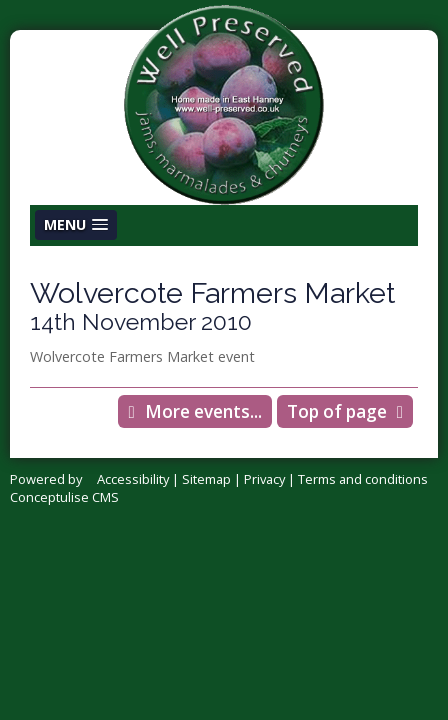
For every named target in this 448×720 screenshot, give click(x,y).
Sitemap (206, 479)
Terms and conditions (363, 479)
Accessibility (133, 479)
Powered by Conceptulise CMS (64, 488)
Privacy (264, 479)
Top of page (337, 411)
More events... (203, 411)
